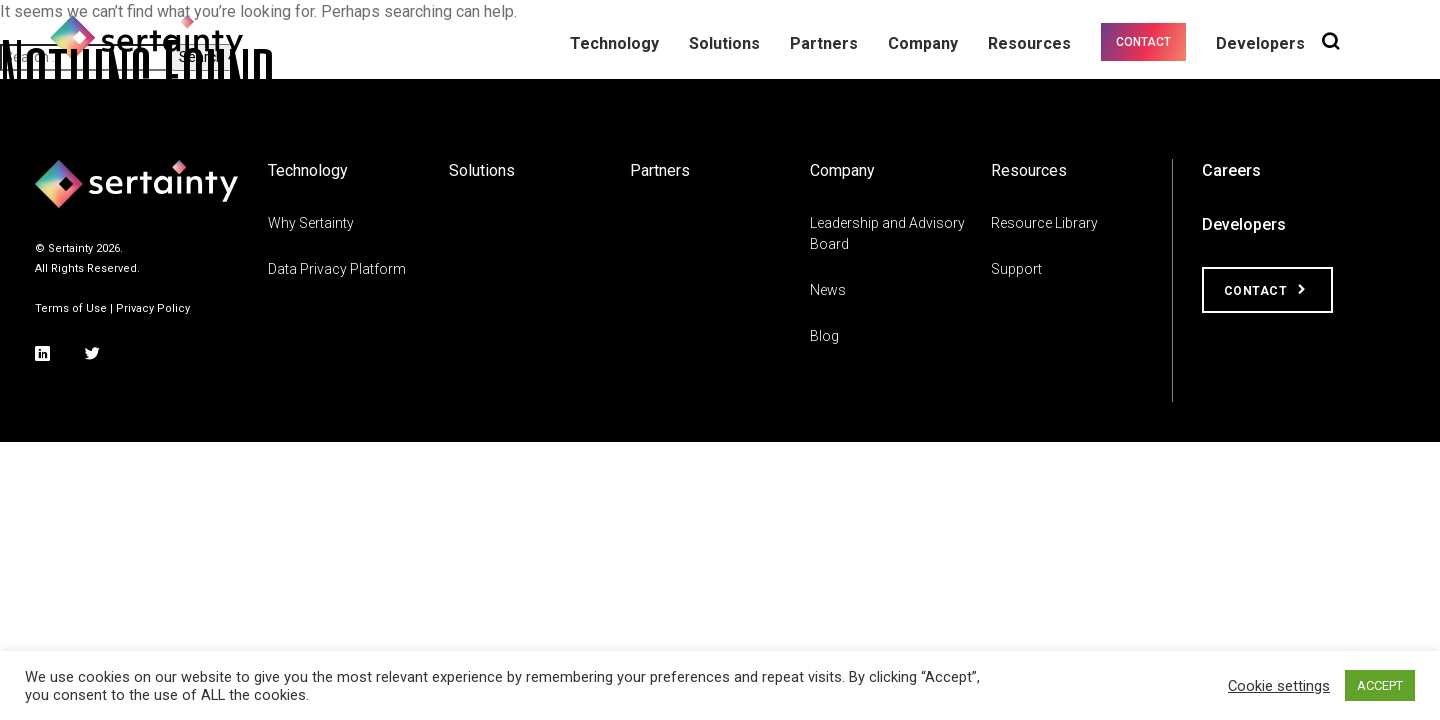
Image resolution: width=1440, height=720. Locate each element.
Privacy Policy (153, 308)
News (828, 290)
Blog (824, 336)
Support (1016, 269)
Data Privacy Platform (337, 269)
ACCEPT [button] (1380, 685)
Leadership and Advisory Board (887, 233)
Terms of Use (71, 308)
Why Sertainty (311, 223)
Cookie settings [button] (1279, 686)
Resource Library (1044, 223)
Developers (1244, 224)
